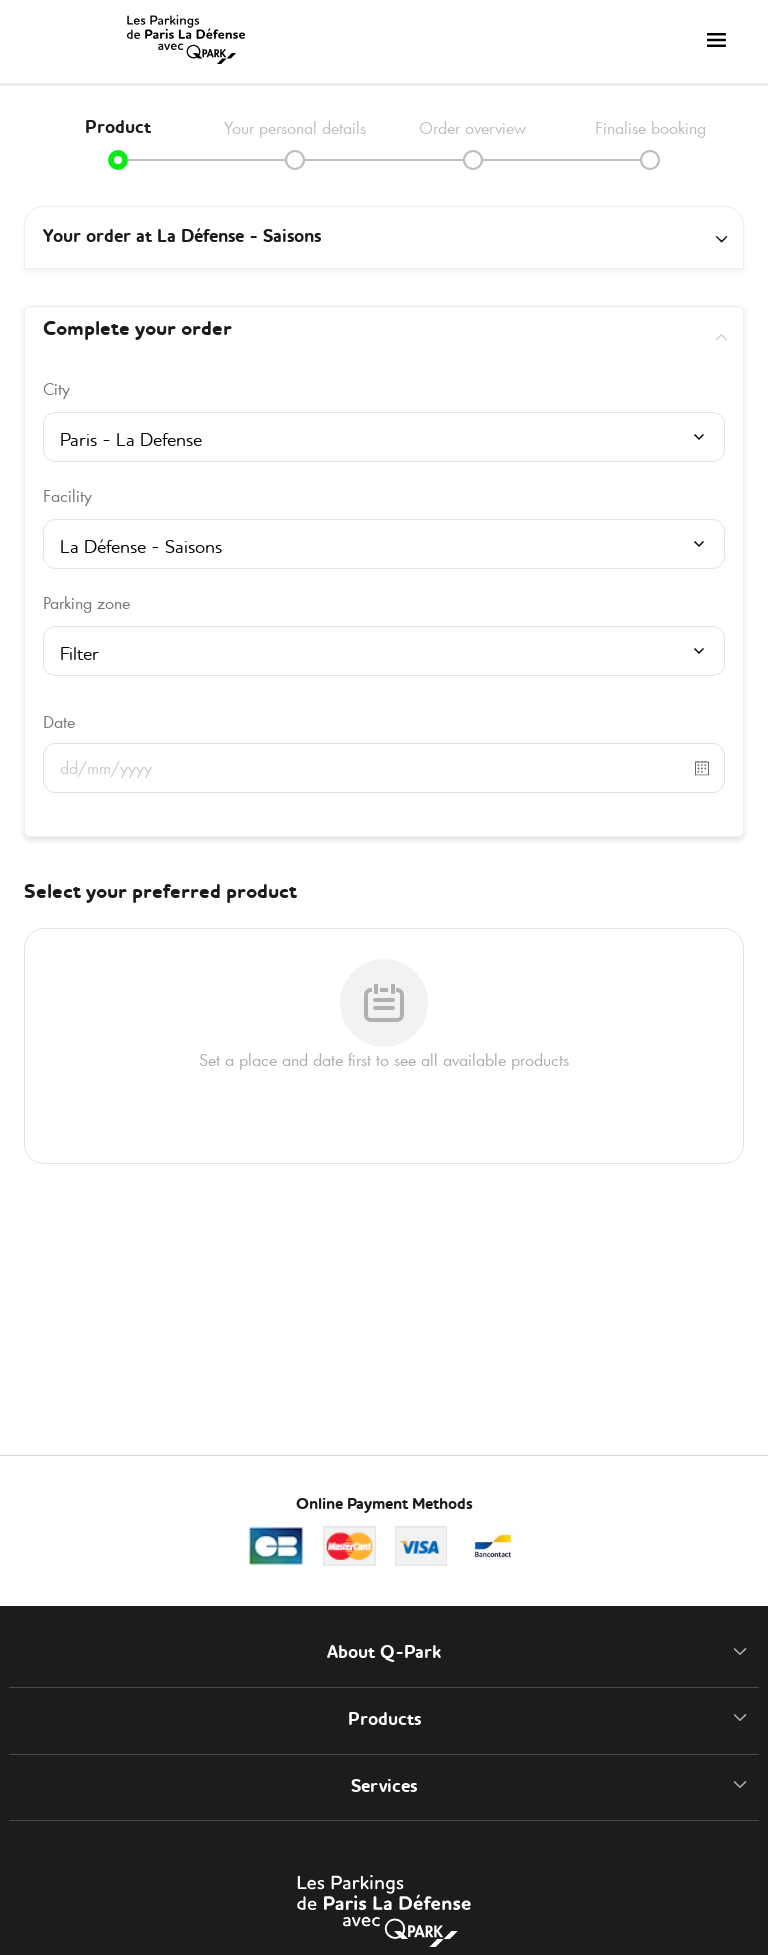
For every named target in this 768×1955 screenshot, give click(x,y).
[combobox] (384, 442)
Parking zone (86, 603)
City (56, 389)
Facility (67, 496)
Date (59, 722)
